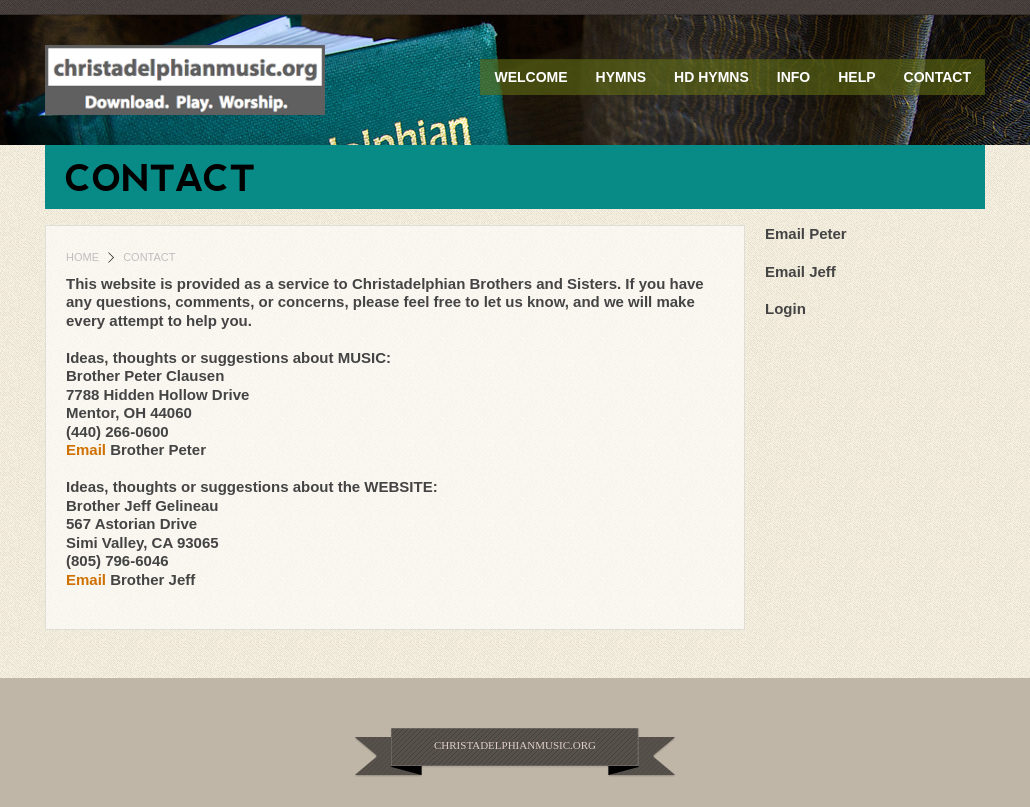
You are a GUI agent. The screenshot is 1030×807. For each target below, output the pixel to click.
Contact (937, 77)
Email (88, 449)
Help (856, 77)
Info (793, 77)
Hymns (621, 77)
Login (785, 308)
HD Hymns (711, 77)
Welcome (530, 77)
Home (82, 257)
